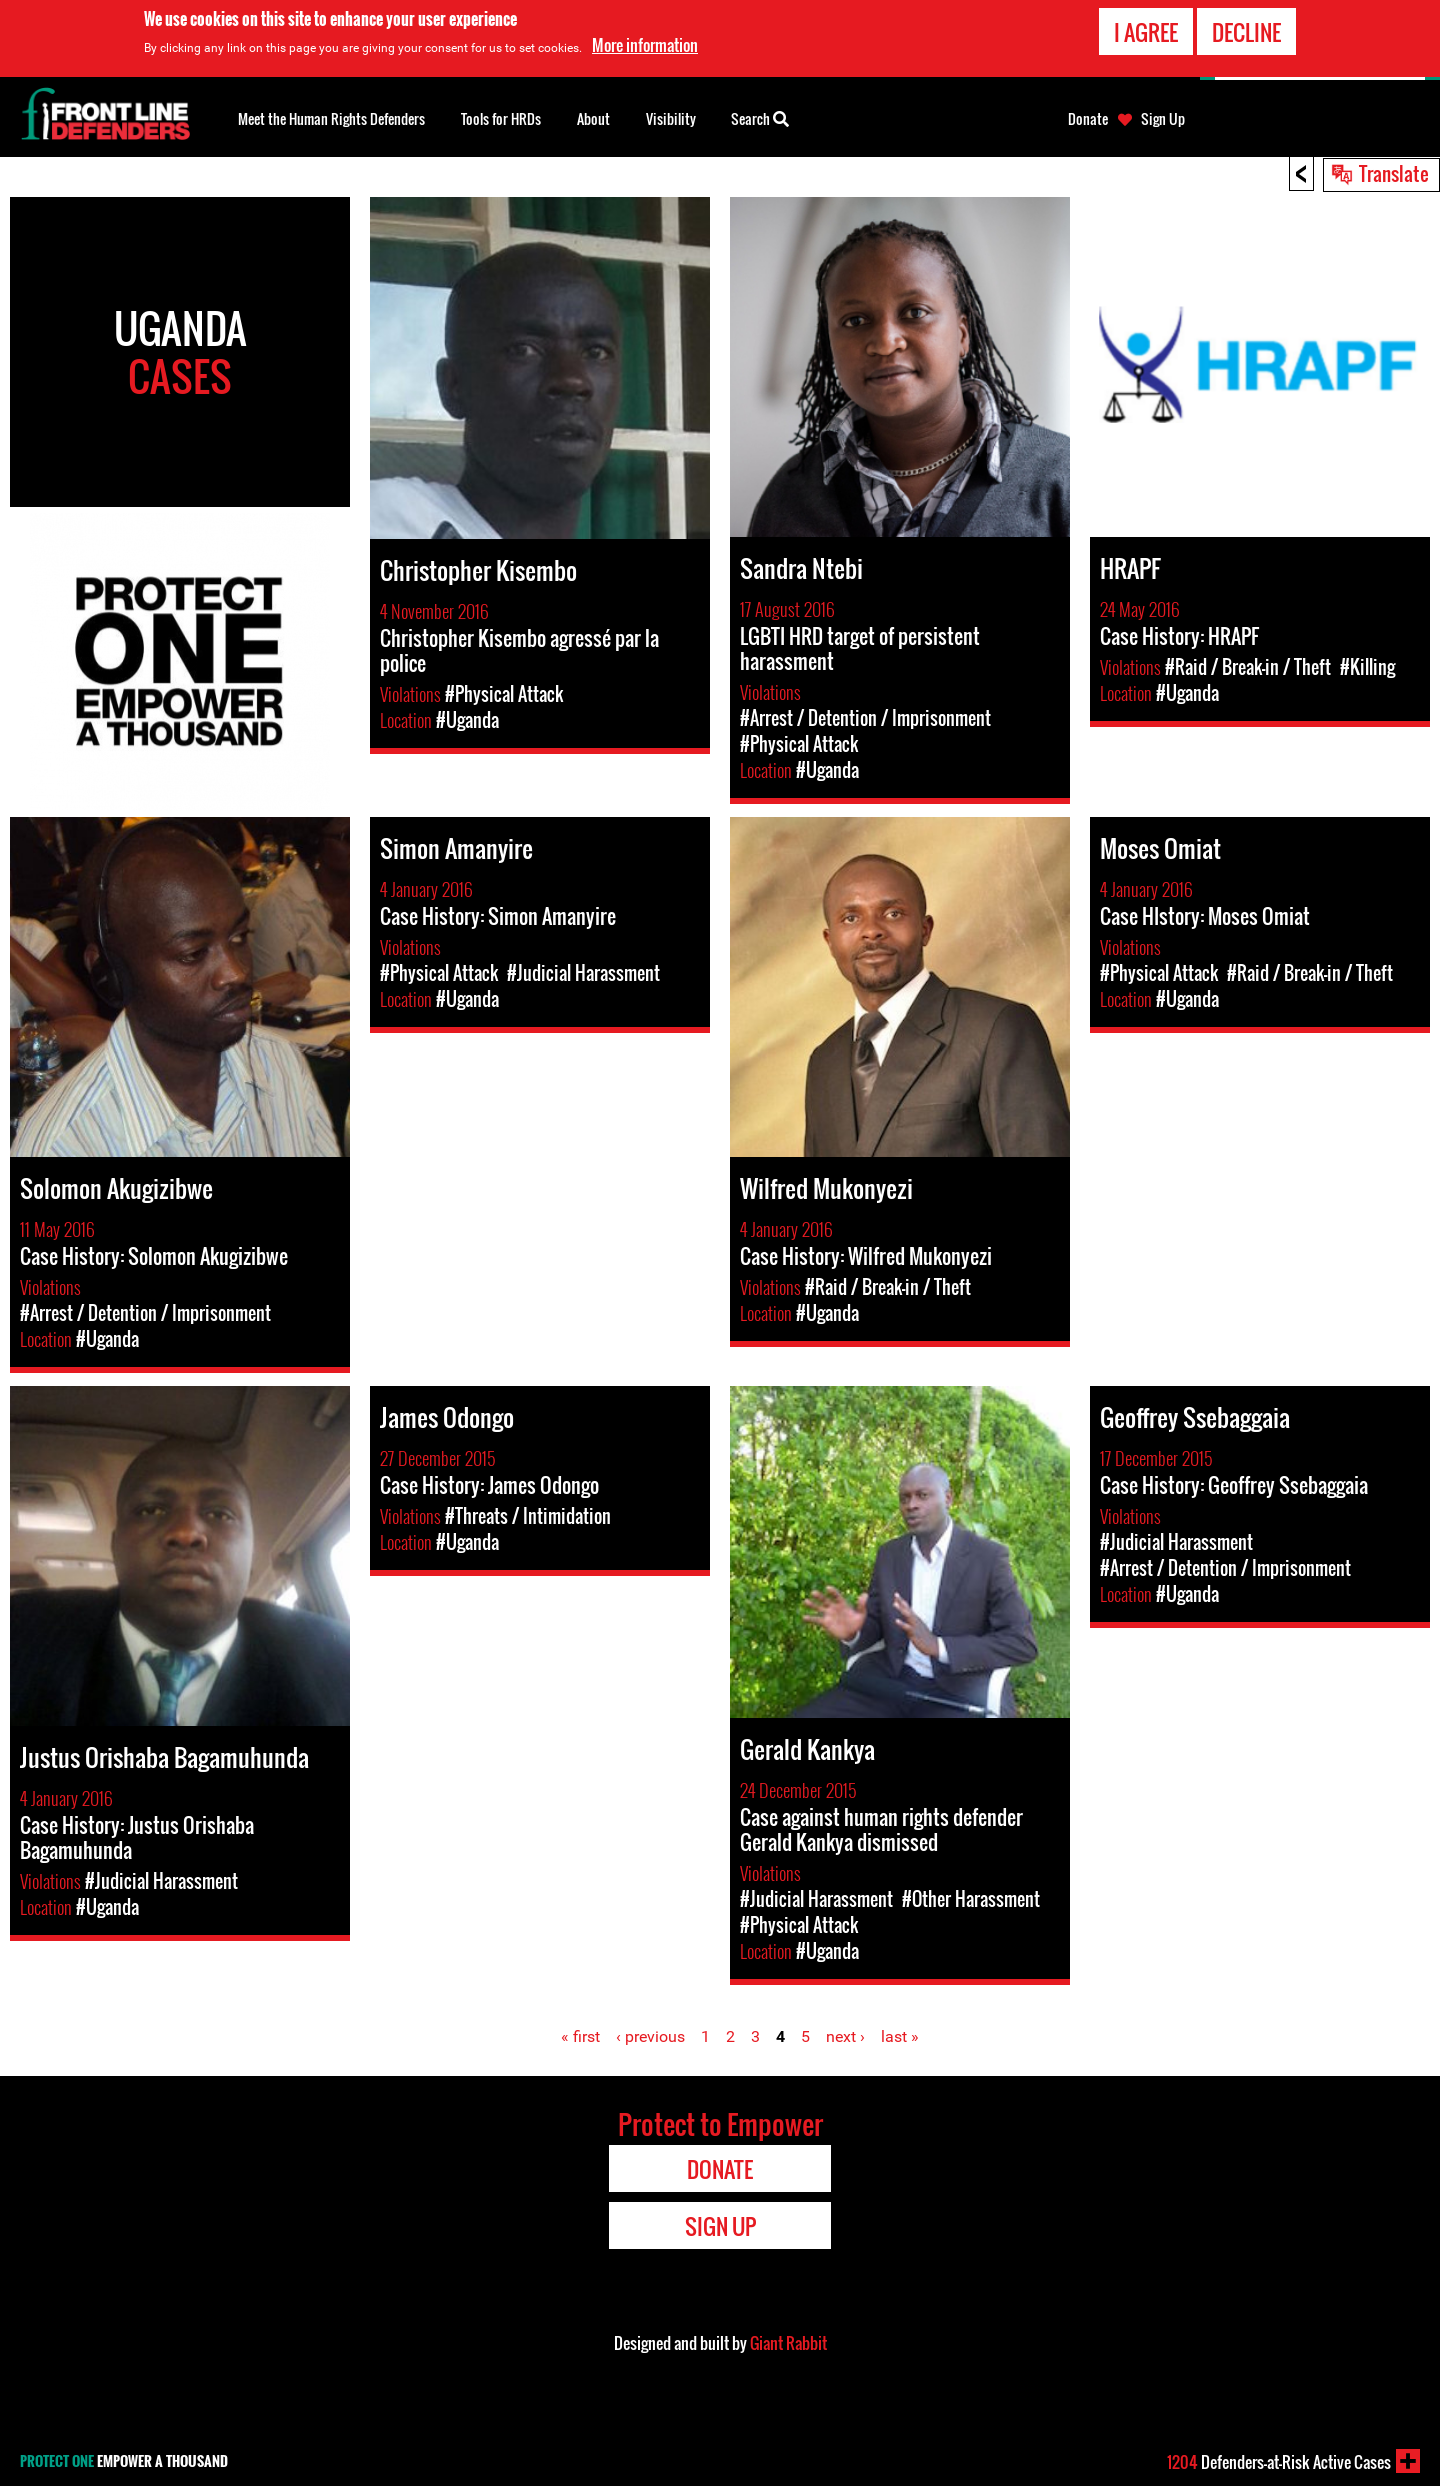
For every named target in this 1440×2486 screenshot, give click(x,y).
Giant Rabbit (788, 2343)
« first (580, 2036)
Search (760, 117)
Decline (1246, 31)
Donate (1088, 119)
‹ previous (650, 2036)
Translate (1394, 173)
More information (645, 45)
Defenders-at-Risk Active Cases (1279, 2462)
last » (900, 2036)
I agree (1146, 31)
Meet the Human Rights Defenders (331, 118)
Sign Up (1163, 119)
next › (845, 2036)
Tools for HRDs (501, 118)
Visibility (671, 118)
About (593, 118)
